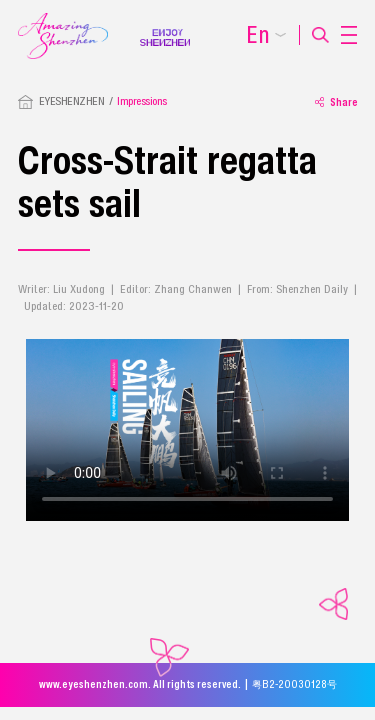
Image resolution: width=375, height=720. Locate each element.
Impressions (142, 101)
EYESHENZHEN (72, 101)
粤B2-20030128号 (294, 684)
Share (336, 102)
